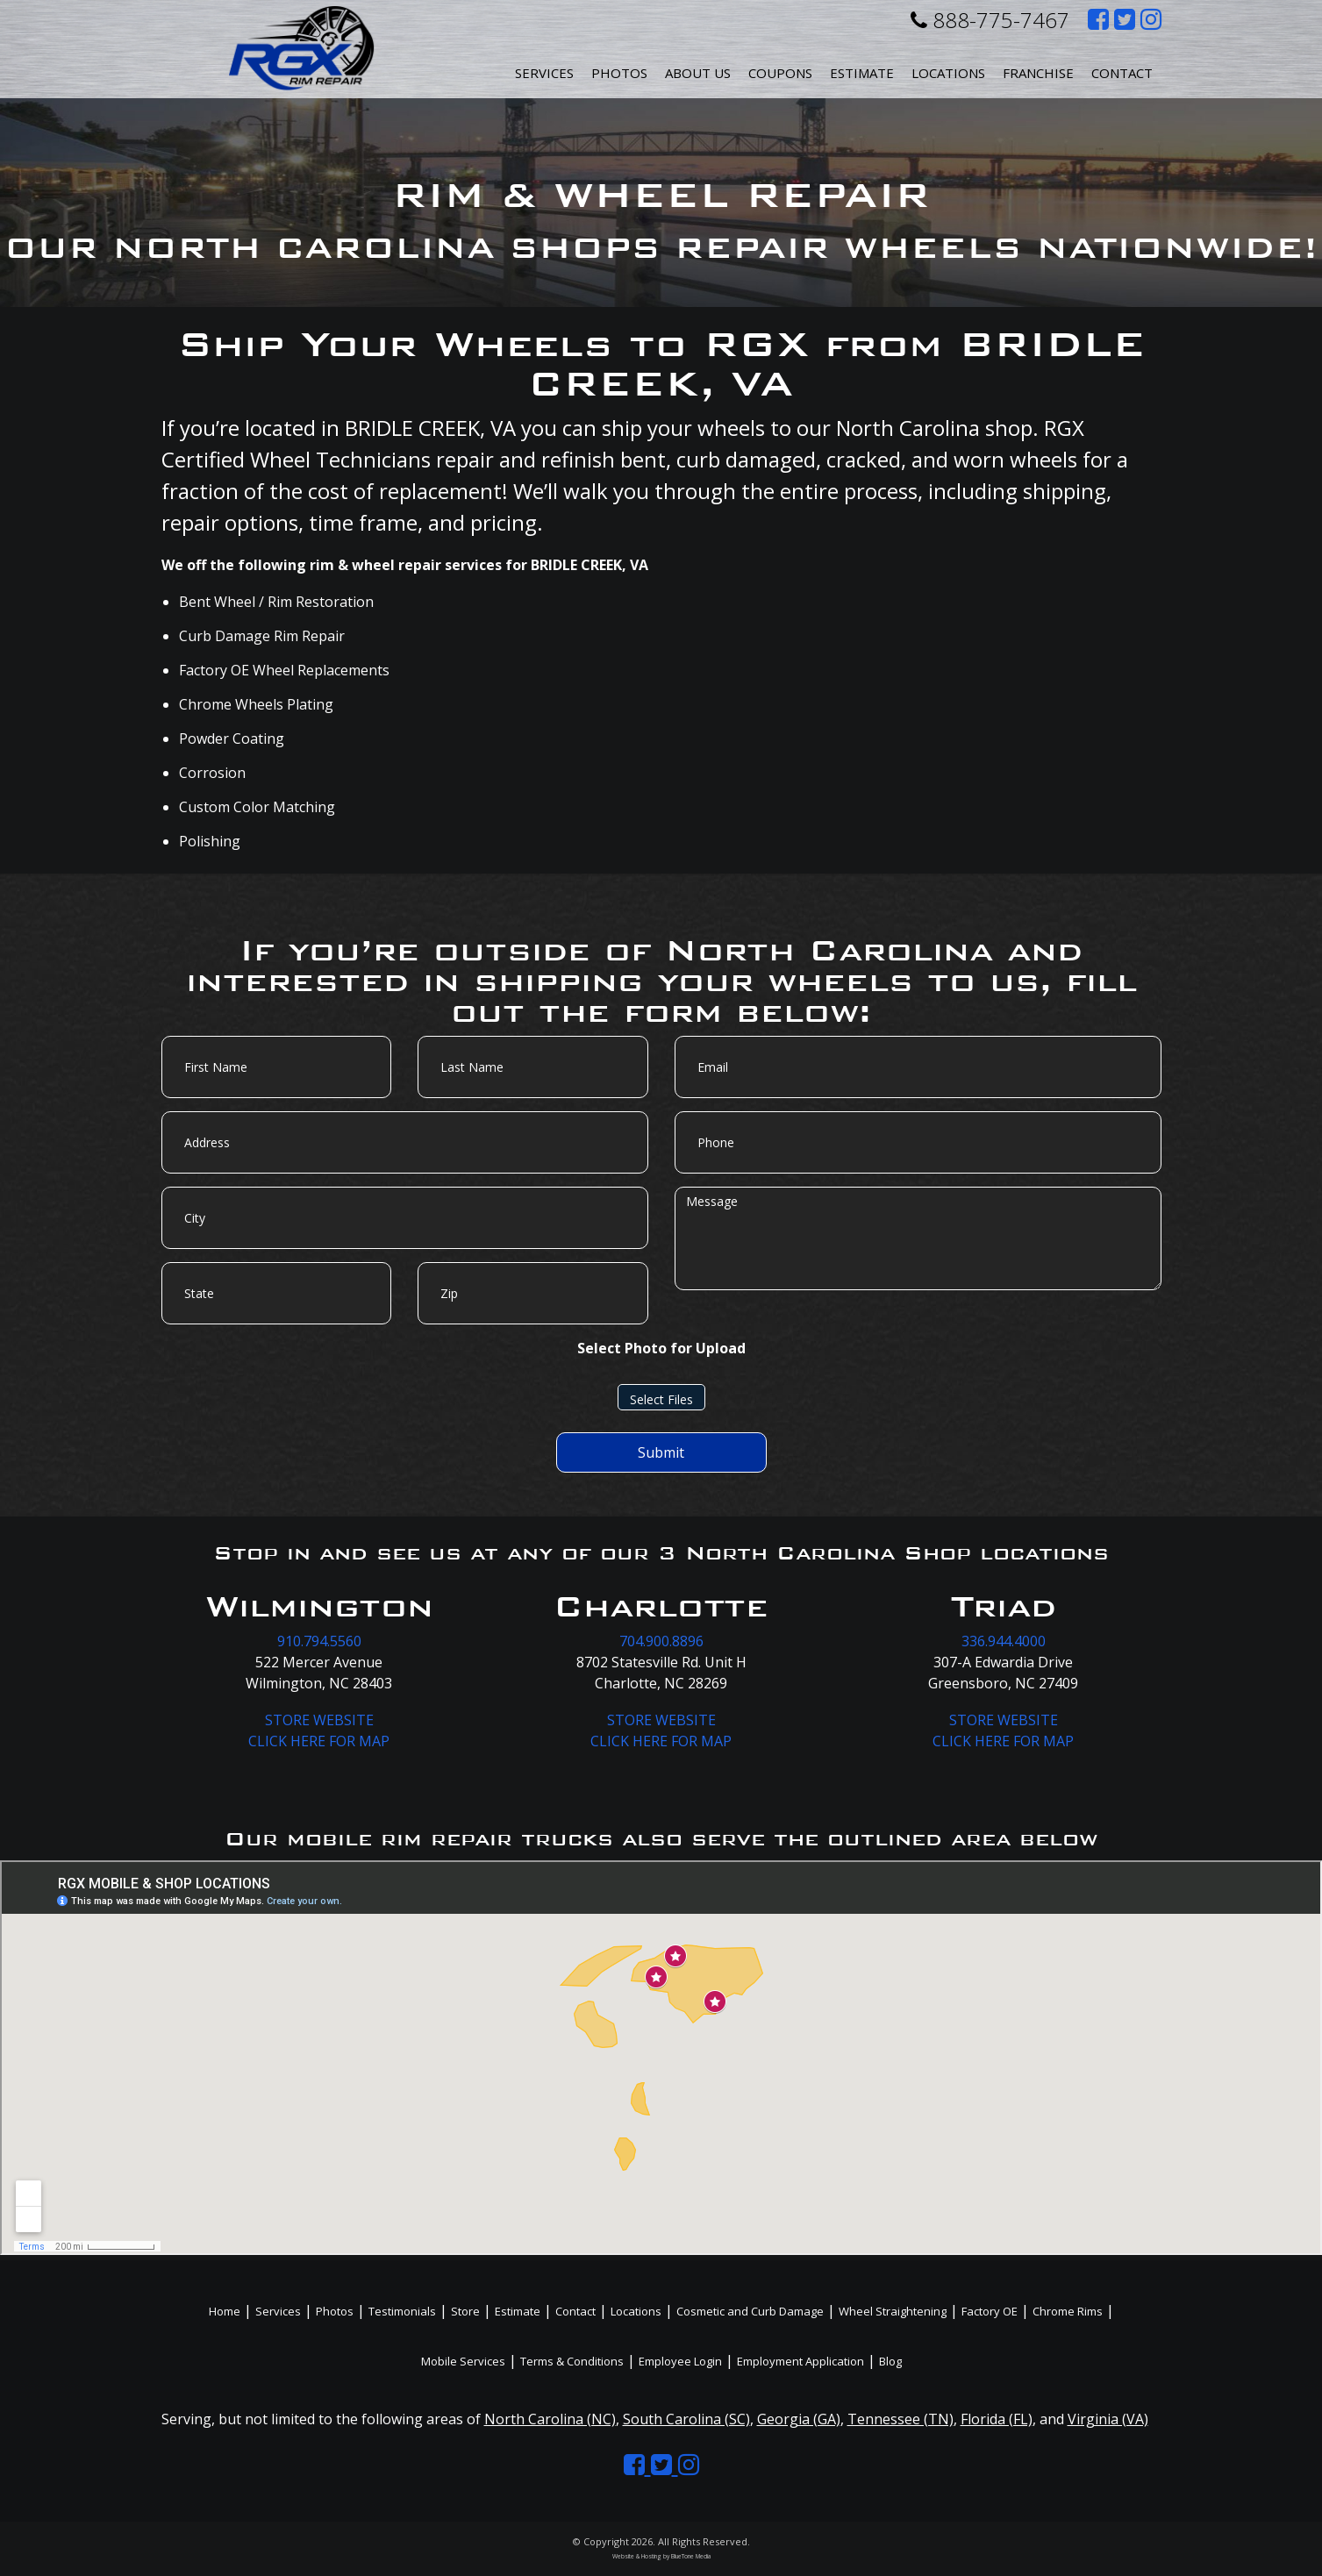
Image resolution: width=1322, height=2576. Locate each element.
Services (544, 73)
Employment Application (800, 2361)
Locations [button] (948, 73)
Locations (636, 2311)
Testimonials (402, 2311)
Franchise (1038, 73)
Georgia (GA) (798, 2419)
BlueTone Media (691, 2556)
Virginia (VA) (1108, 2419)
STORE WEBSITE (319, 1720)
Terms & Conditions (572, 2361)
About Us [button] (698, 73)
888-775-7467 (990, 19)
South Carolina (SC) (686, 2419)
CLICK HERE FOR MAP (318, 1741)
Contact (1122, 73)
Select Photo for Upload (661, 1348)
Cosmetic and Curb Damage (750, 2311)
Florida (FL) (997, 2419)
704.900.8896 (661, 1641)
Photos (619, 73)
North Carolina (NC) (550, 2419)
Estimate (862, 73)
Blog (890, 2361)
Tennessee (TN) (900, 2419)
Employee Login (680, 2361)
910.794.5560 (319, 1641)
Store (465, 2311)
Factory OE (989, 2311)
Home (224, 2311)
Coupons (780, 73)
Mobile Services (463, 2361)
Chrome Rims (1068, 2311)
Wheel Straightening (893, 2311)
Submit (661, 1452)
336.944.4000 (1003, 1641)
